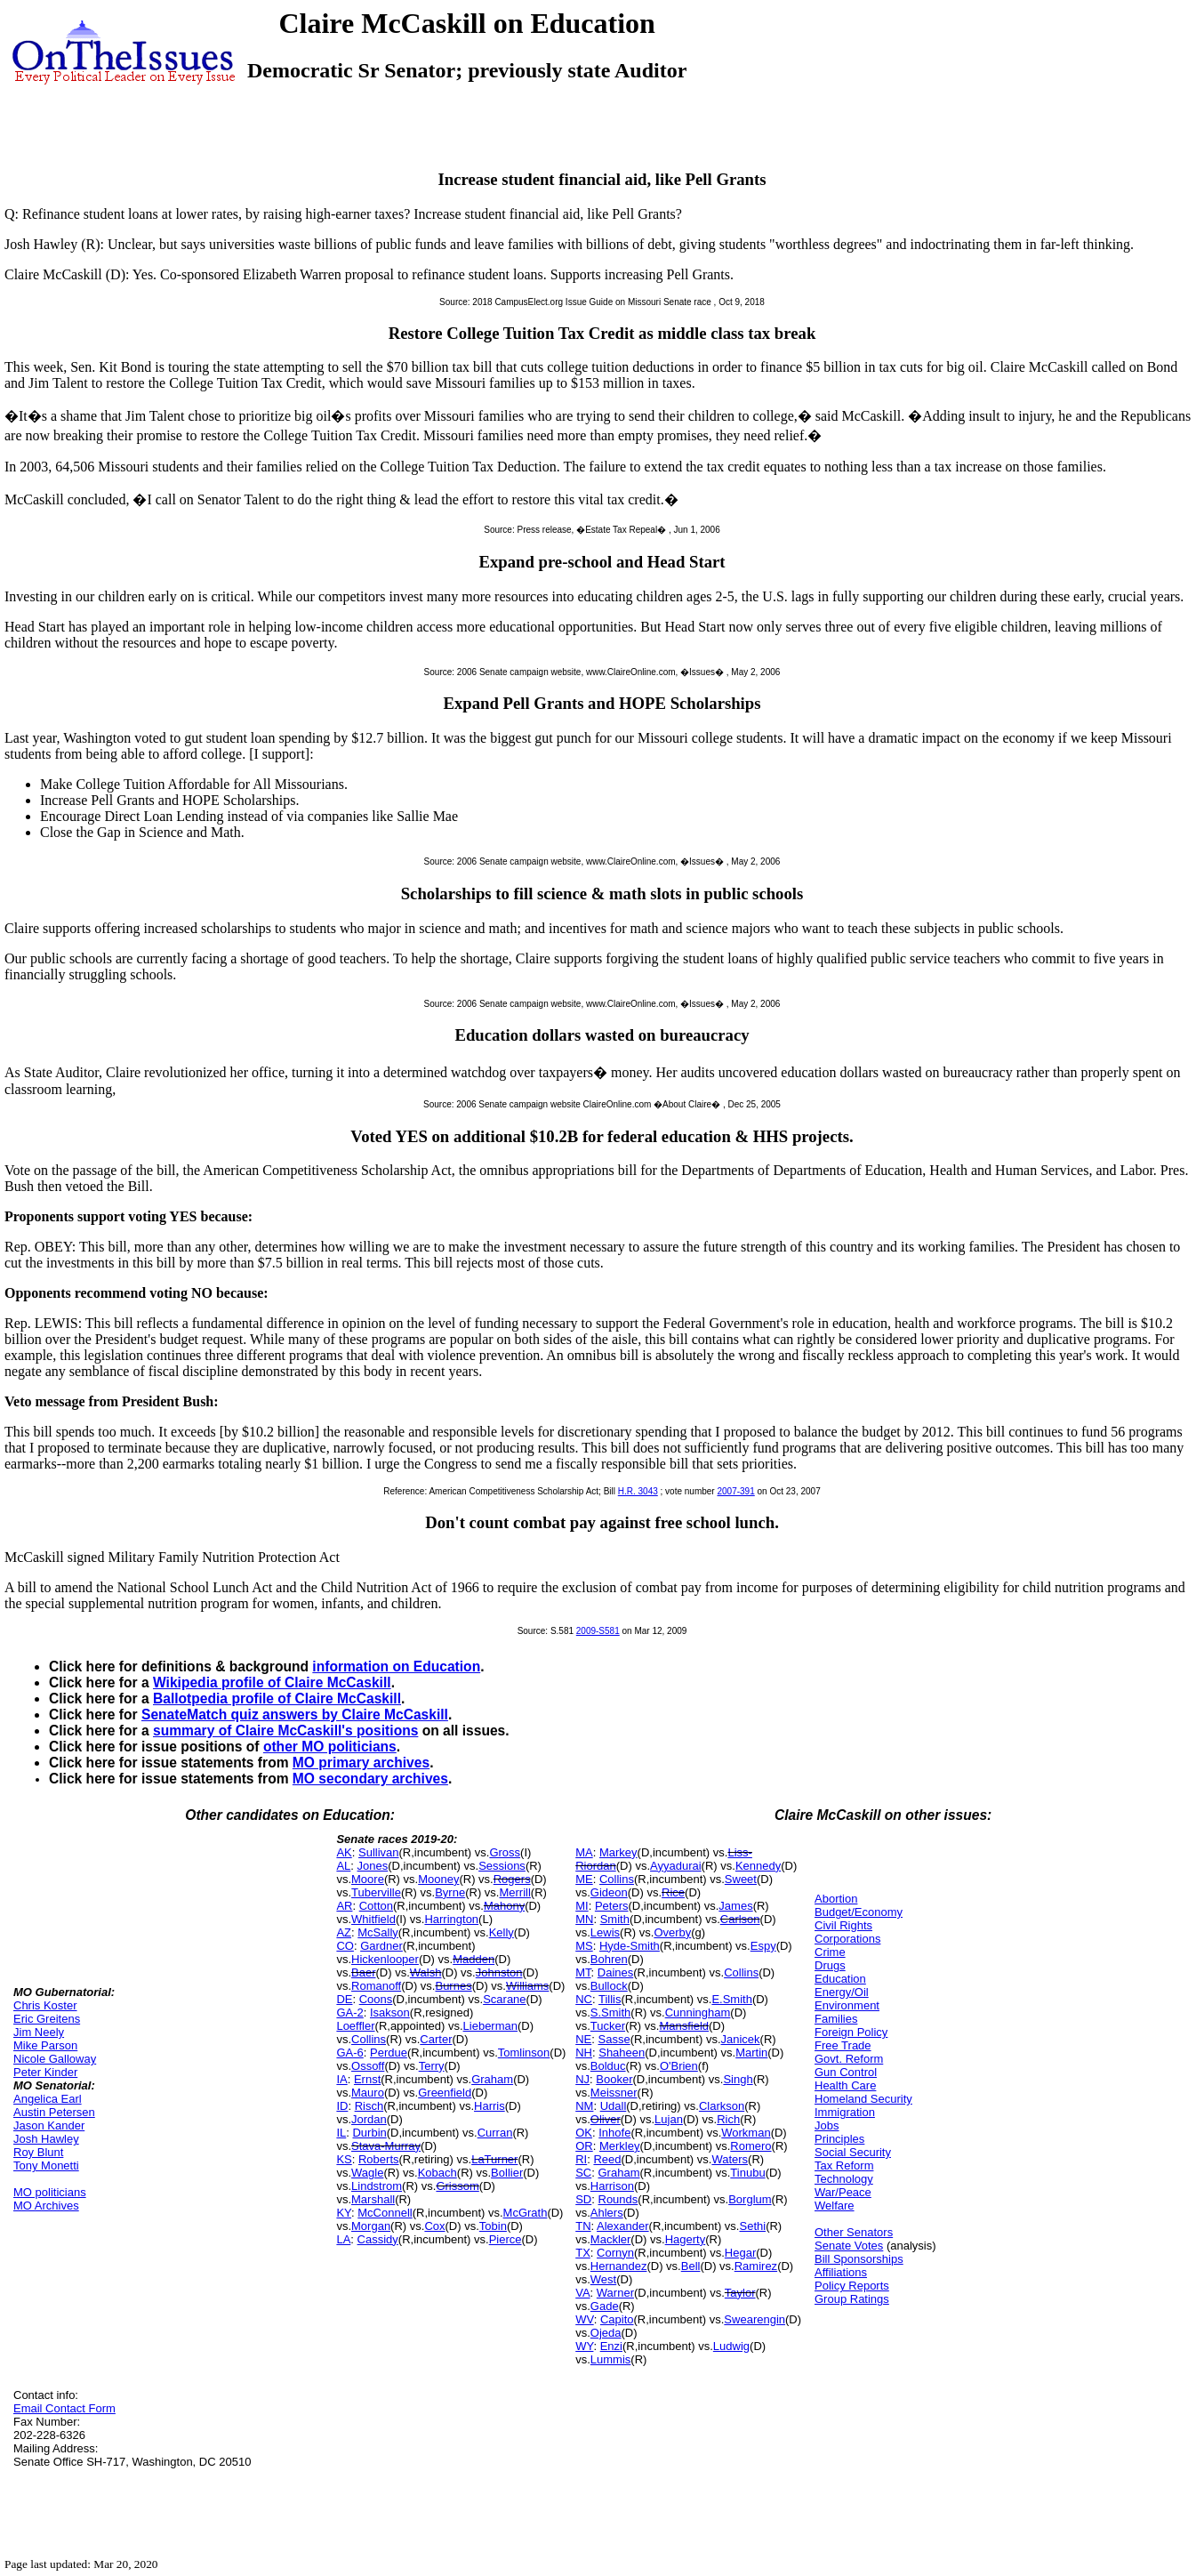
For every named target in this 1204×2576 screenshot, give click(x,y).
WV (584, 2319)
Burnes (453, 1985)
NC (583, 1999)
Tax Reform (844, 2165)
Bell (691, 2266)
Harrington (451, 1919)
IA (341, 2079)
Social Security (853, 2152)
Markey (618, 1852)
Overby (672, 1932)
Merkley (619, 2146)
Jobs (827, 2125)
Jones (373, 1865)
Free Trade (843, 2045)
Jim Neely (38, 2032)
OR (584, 2146)
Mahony (504, 1905)
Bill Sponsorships (859, 2259)
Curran (495, 2132)
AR (344, 1905)
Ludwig (731, 2346)
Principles (839, 2138)
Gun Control (846, 2072)
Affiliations (841, 2272)
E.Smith (731, 1999)
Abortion (836, 1898)
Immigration (845, 2112)
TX (582, 2252)
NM (584, 2106)
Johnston (499, 1972)
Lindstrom (376, 2186)
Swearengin (754, 2319)
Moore (367, 1879)
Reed (607, 2159)
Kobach (437, 2172)
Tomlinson (524, 2052)
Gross (504, 1852)
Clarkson (721, 2106)
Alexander (623, 2226)
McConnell (384, 2212)
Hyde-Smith (629, 1945)
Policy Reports (852, 2285)
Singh (737, 2079)
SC (583, 2172)
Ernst (367, 2079)
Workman (745, 2132)
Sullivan (378, 1852)
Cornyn (615, 2252)
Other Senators (854, 2232)
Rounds (618, 2199)
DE (344, 1999)
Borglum (749, 2199)
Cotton (376, 1905)
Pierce (505, 2239)
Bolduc (608, 2066)
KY (343, 2212)
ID (342, 2106)
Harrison (612, 2186)
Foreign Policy (851, 2032)
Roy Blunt (38, 2152)
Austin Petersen (54, 2112)
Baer (363, 1972)
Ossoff (367, 2066)
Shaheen (621, 2052)
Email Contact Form (64, 2408)
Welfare (835, 2205)
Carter (436, 2039)
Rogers (512, 1879)
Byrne (450, 1892)
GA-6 (349, 2052)
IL (341, 2132)
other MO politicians (330, 1746)
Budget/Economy (859, 1912)
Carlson (740, 1919)
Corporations (847, 1938)
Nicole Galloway (54, 2058)
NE (583, 2039)
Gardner (381, 1945)
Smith (615, 1919)
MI (581, 1905)
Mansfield (684, 2026)
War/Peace (843, 2192)
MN (584, 1919)
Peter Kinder (45, 2072)
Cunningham (698, 2012)
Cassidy (377, 2239)
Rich (728, 2119)
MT (582, 1972)
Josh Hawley (46, 2138)
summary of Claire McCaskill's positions (285, 1730)
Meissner (614, 2092)
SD (583, 2199)
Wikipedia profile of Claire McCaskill (272, 1682)
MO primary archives (361, 1762)
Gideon (609, 1892)
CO (345, 1945)
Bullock (609, 1985)
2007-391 (735, 1491)
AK (343, 1852)
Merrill (514, 1892)
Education (840, 1978)
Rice (673, 1892)
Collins (368, 2039)
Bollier (507, 2172)
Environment (847, 2005)
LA (343, 2239)
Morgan (370, 2226)
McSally (377, 1932)
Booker (614, 2079)
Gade (604, 2306)
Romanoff (376, 1985)
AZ (343, 1932)
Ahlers (606, 2212)
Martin (751, 2052)
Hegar (740, 2252)
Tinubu (747, 2172)
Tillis (610, 1999)
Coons (376, 1999)
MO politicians (49, 2192)
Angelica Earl (47, 2098)
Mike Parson (45, 2045)
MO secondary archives (370, 1778)
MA (584, 1852)
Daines (615, 1972)
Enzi (611, 2346)
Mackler (610, 2239)
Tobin (493, 2226)
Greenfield (444, 2092)
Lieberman (490, 2026)
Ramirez (755, 2266)
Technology (844, 2179)
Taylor (740, 2292)
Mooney (438, 1879)
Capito (617, 2319)
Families (836, 2018)
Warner (615, 2292)
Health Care (845, 2085)
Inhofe (614, 2132)
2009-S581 (598, 1631)
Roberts (378, 2159)
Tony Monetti (46, 2165)
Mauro (367, 2092)
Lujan (668, 2119)
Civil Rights (843, 1925)
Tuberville (376, 1892)
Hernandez (618, 2266)
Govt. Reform (849, 2058)
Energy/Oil (842, 1992)
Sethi (752, 2226)
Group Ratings (852, 2299)
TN (582, 2226)
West (603, 2279)
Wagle (367, 2172)
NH (583, 2052)
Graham (492, 2079)
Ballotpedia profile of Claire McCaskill (277, 1698)
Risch (369, 2106)
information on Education (396, 1666)
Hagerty (685, 2239)
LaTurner (494, 2159)
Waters (729, 2159)
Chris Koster (45, 2005)
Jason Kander (48, 2125)
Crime (830, 1952)
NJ (582, 2079)
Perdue (388, 2052)
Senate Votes (849, 2245)
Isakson (390, 2012)
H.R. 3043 (638, 1491)
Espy (763, 1945)
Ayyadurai (676, 1865)
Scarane (504, 1999)
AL (343, 1865)
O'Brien (679, 2066)
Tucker (607, 2026)
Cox (434, 2226)
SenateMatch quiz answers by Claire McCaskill (294, 1714)
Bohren (609, 1959)
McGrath (525, 2212)
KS (343, 2159)
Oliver (605, 2119)
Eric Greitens (46, 2018)
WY (584, 2346)
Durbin (369, 2132)
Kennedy (758, 1865)
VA (582, 2292)
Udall (613, 2106)
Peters (612, 1905)
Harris (489, 2106)
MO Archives (46, 2205)
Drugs (830, 1965)
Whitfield (373, 1919)
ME (584, 1879)
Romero (750, 2146)
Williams (527, 1985)
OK (583, 2132)
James (735, 1905)
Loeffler (355, 2026)
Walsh (426, 1972)
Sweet (741, 1879)
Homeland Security (863, 2098)
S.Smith (610, 2012)
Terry (432, 2066)
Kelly (501, 1932)
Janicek (740, 2039)
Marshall (373, 2199)
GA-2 (349, 2012)
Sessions (502, 1865)
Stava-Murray (386, 2146)
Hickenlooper (385, 1959)
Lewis (605, 1932)
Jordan (369, 2119)
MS (584, 1945)
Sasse (614, 2039)
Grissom (457, 2186)
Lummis (610, 2359)
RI (581, 2159)
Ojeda (606, 2332)
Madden (473, 1959)
